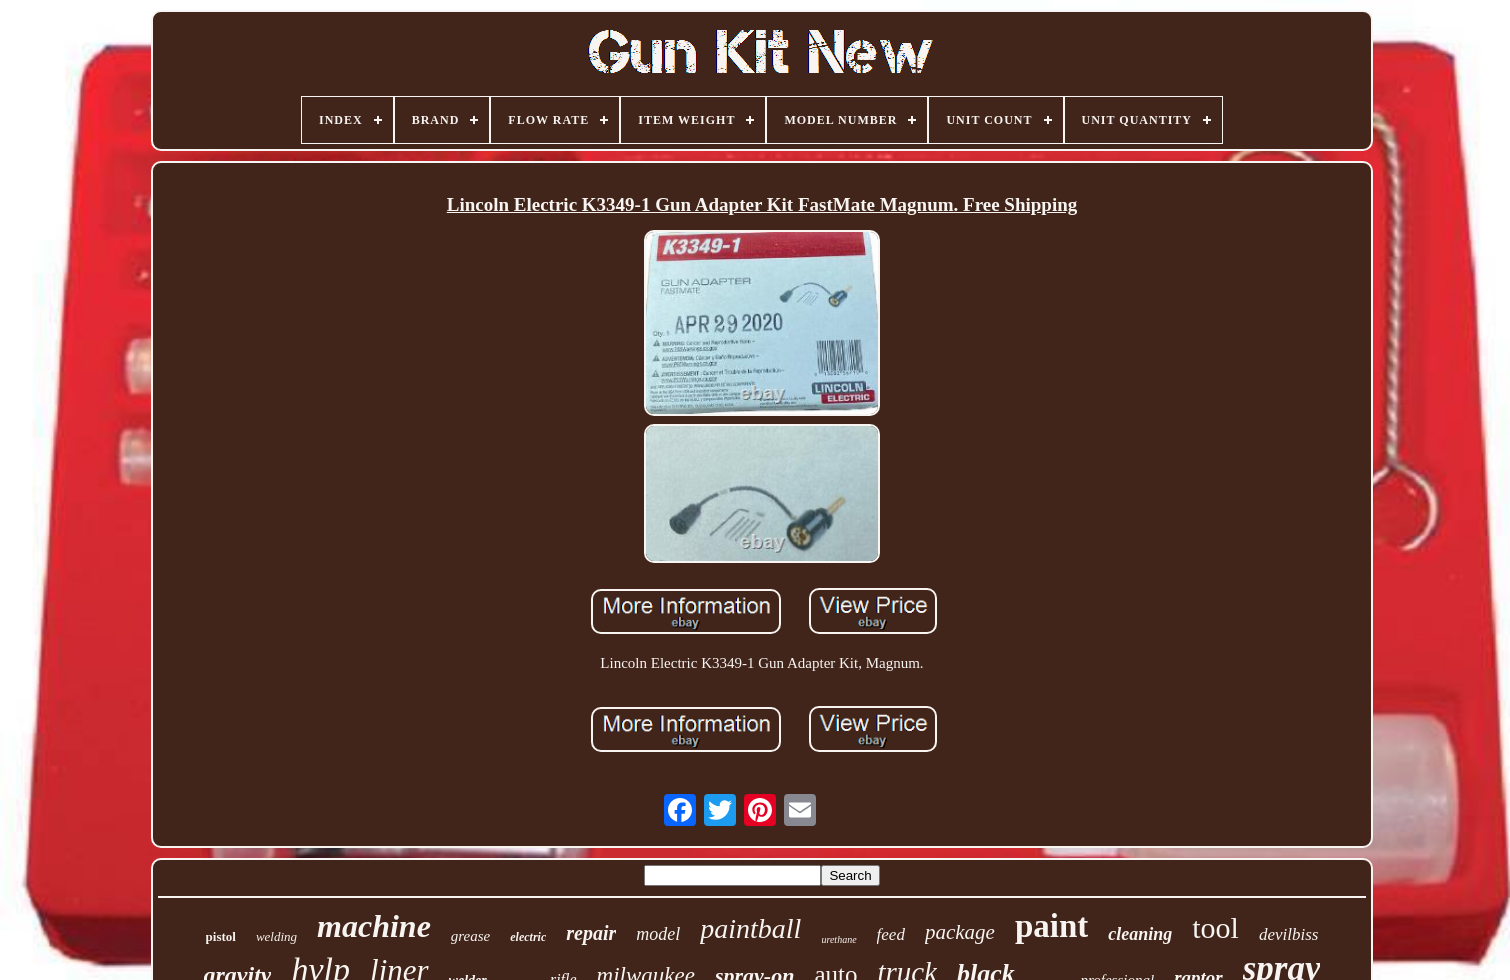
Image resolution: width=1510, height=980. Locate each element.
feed (891, 934)
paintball (750, 928)
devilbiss (1289, 934)
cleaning (1140, 934)
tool (1215, 927)
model (658, 934)
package (960, 932)
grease (470, 936)
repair (591, 933)
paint (1051, 926)
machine (374, 926)
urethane (838, 939)
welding (276, 936)
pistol (221, 936)
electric (528, 937)
